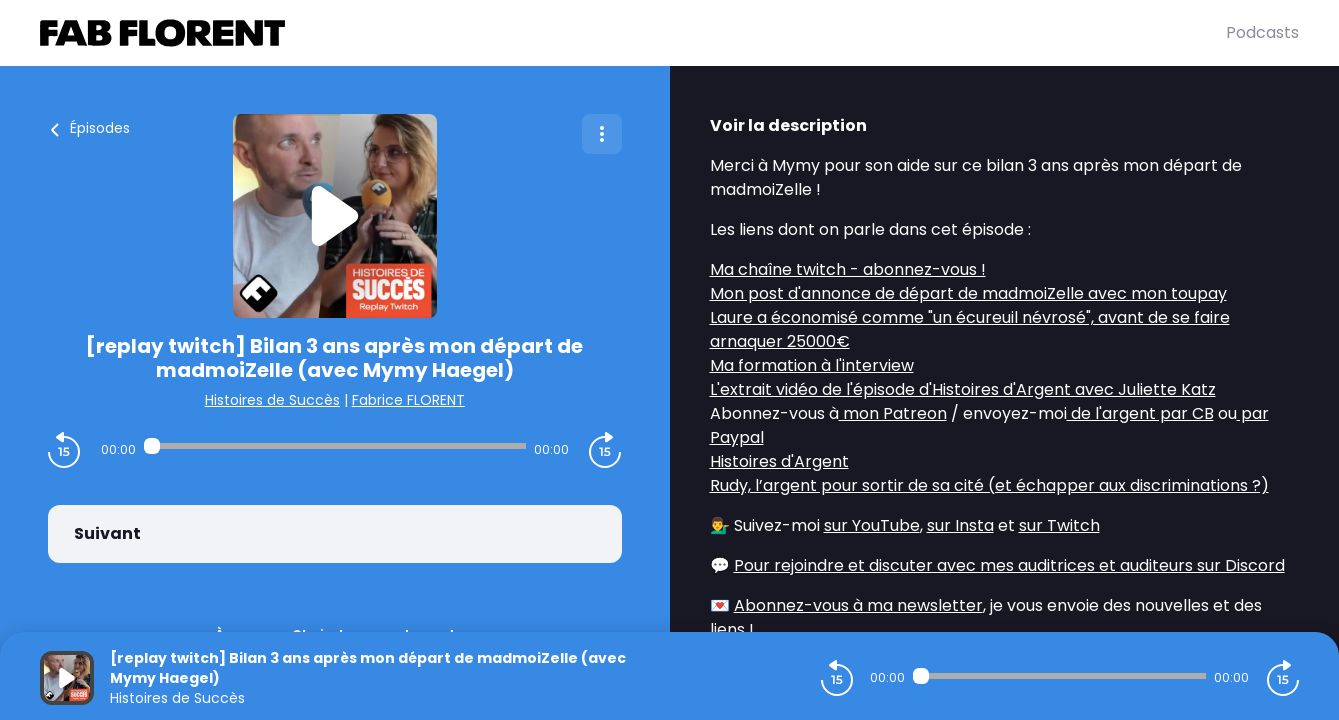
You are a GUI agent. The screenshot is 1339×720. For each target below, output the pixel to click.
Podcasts (1262, 32)
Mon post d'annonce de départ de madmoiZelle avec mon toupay (968, 293)
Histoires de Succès (272, 400)
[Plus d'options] (602, 134)
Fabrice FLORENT (408, 400)
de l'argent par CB (1140, 413)
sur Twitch (1059, 525)
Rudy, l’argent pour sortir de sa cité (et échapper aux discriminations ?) (989, 485)
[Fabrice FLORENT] (633, 33)
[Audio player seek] (335, 446)
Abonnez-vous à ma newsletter (858, 605)
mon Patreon (893, 413)
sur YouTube (872, 525)
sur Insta (960, 525)
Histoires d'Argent (779, 461)
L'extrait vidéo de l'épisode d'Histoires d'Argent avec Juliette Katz (963, 389)
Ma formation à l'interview (812, 365)
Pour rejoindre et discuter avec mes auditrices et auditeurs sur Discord (1009, 565)
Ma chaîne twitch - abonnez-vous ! (848, 269)
